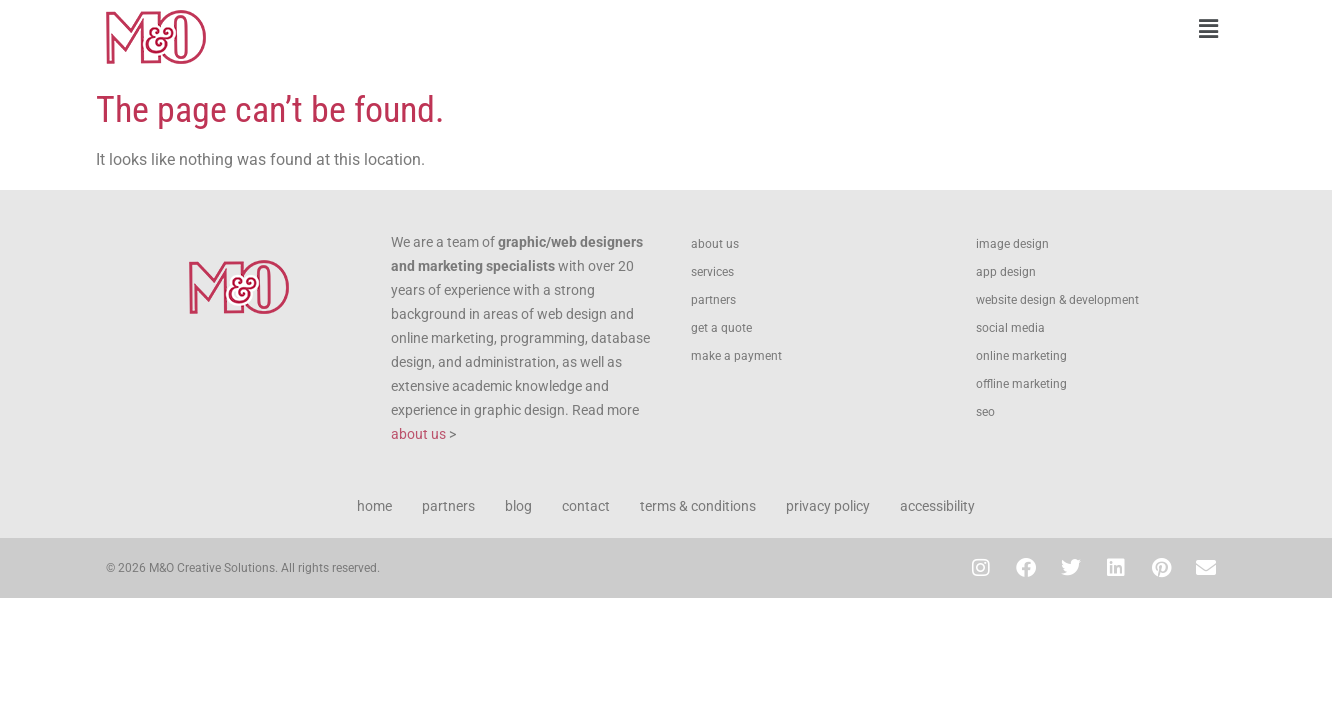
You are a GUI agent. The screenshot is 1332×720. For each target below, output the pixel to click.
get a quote (721, 328)
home (374, 506)
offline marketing (1021, 384)
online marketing (1021, 356)
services (712, 272)
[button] (951, 29)
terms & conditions (698, 506)
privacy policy (828, 506)
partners (713, 300)
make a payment (736, 356)
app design (1006, 272)
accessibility (937, 506)
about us (418, 434)
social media (1010, 328)
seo (985, 412)
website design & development (1057, 300)
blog (518, 506)
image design (1012, 244)
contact (586, 506)
